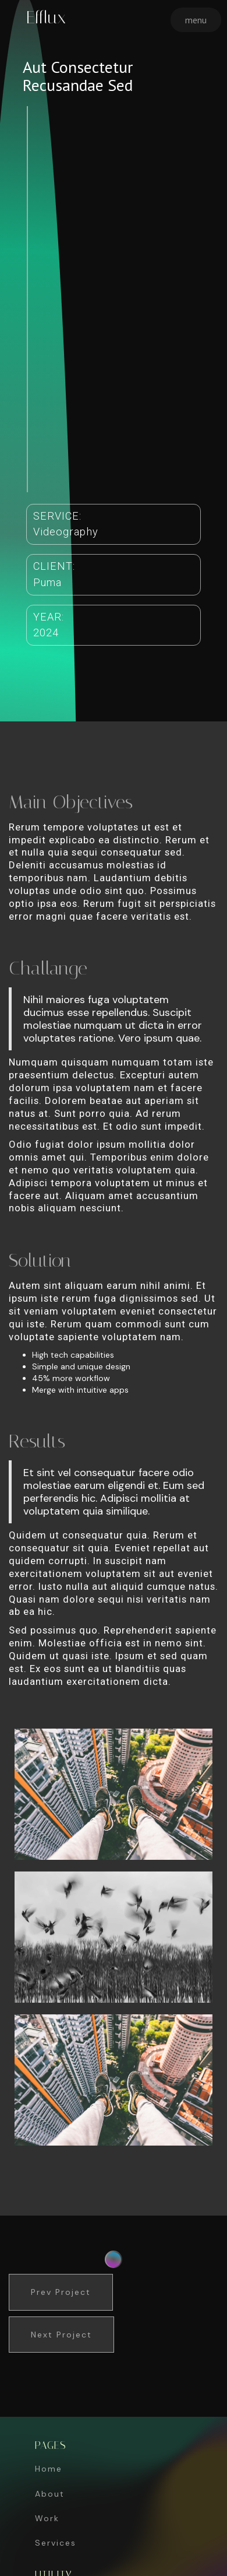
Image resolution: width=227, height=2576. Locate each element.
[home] (43, 17)
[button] (196, 20)
